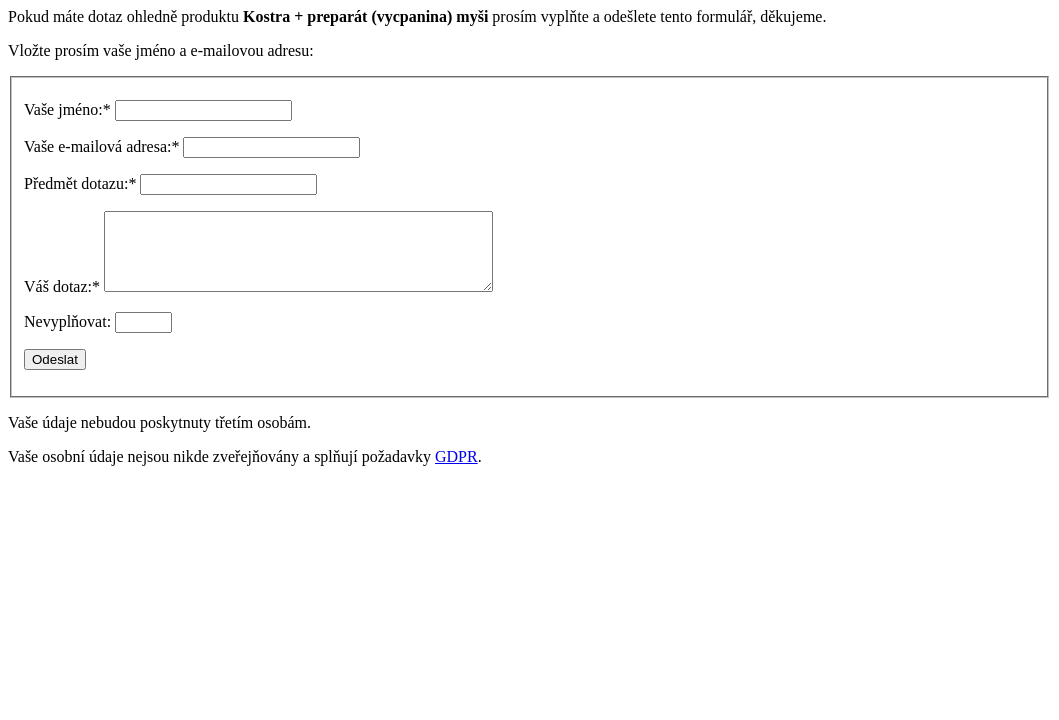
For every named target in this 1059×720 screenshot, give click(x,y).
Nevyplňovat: (67, 336)
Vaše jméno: (67, 109)
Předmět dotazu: (80, 183)
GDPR (456, 471)
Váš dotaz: (62, 301)
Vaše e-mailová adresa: (101, 146)
